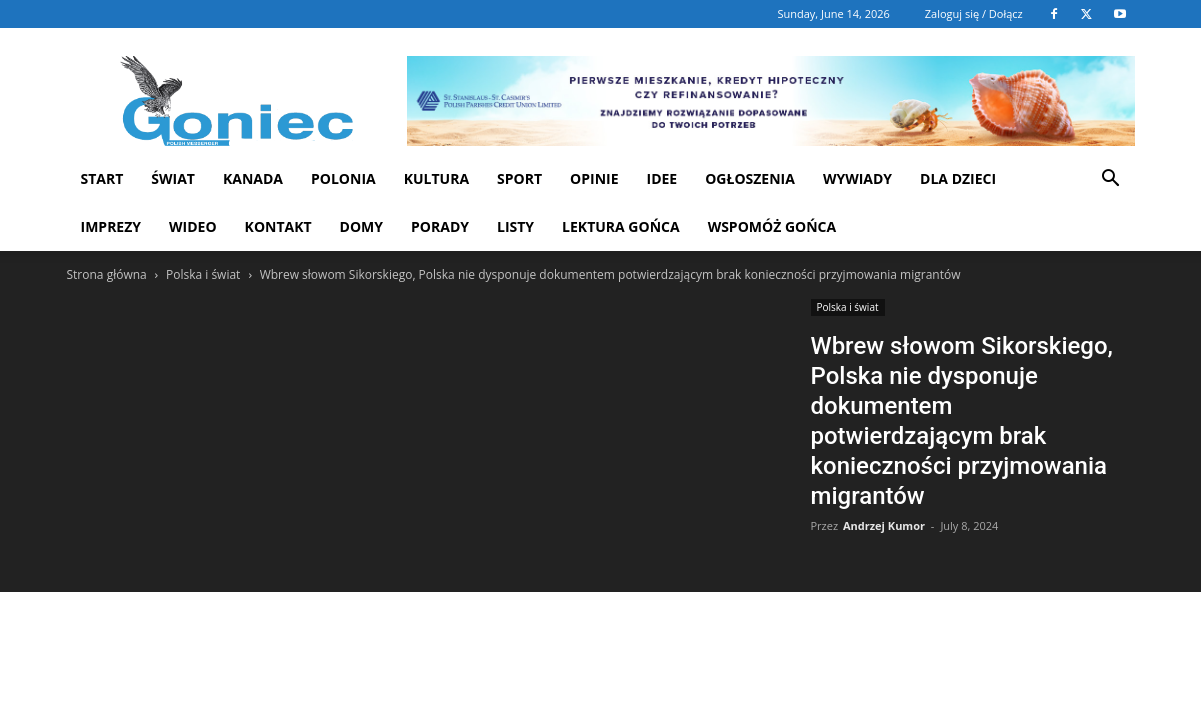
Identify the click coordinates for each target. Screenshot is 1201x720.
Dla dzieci (958, 178)
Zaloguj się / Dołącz (974, 13)
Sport (519, 178)
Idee (662, 178)
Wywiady (857, 178)
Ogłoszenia (750, 178)
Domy (361, 226)
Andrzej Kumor (884, 525)
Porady (440, 226)
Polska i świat (203, 274)
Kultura (436, 178)
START (102, 178)
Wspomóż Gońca (772, 226)
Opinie (594, 178)
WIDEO (193, 226)
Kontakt (278, 226)
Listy (515, 226)
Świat (173, 178)
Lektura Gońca (621, 226)
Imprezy (111, 226)
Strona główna (107, 274)
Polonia (343, 178)
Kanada (253, 178)
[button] (1111, 180)
